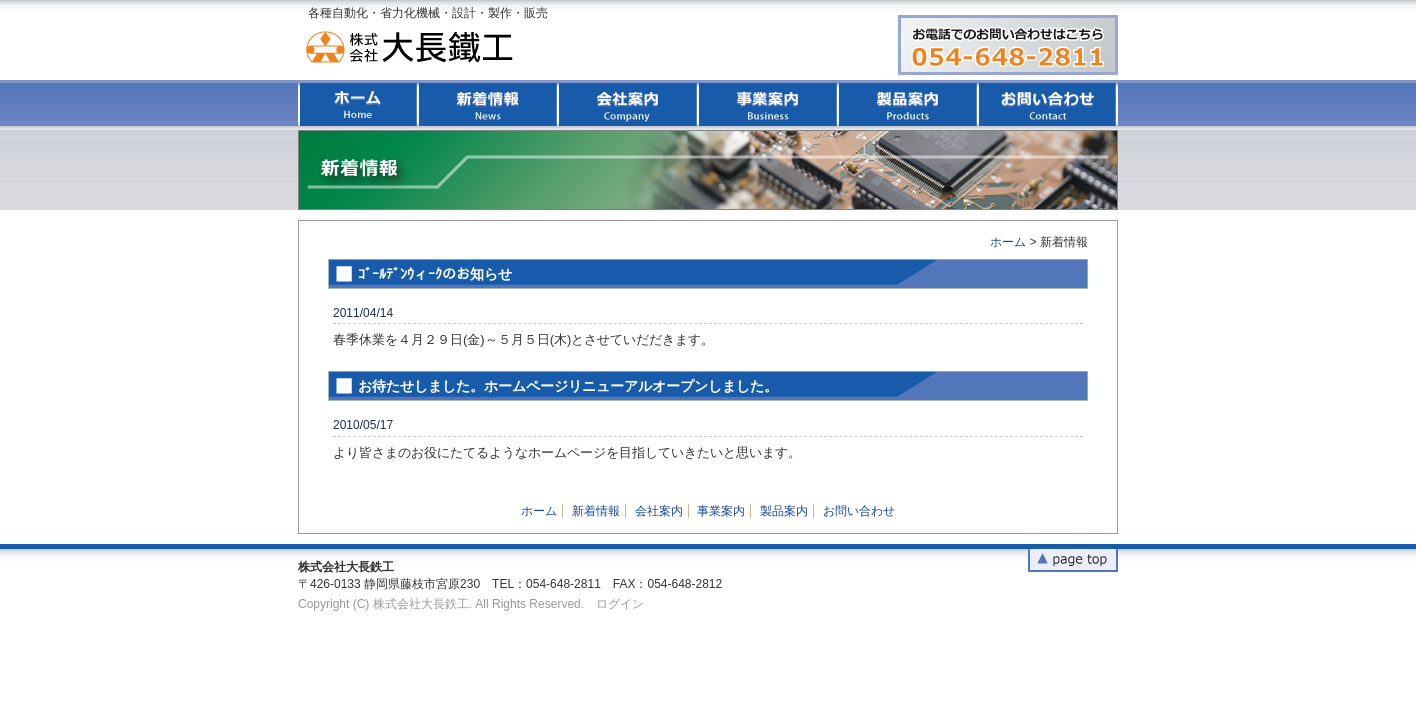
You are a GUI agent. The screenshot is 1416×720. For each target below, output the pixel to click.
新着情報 (488, 104)
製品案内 (908, 104)
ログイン (620, 604)
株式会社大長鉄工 (413, 47)
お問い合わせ (1048, 104)
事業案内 (768, 104)
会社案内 (628, 104)
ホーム (358, 104)
